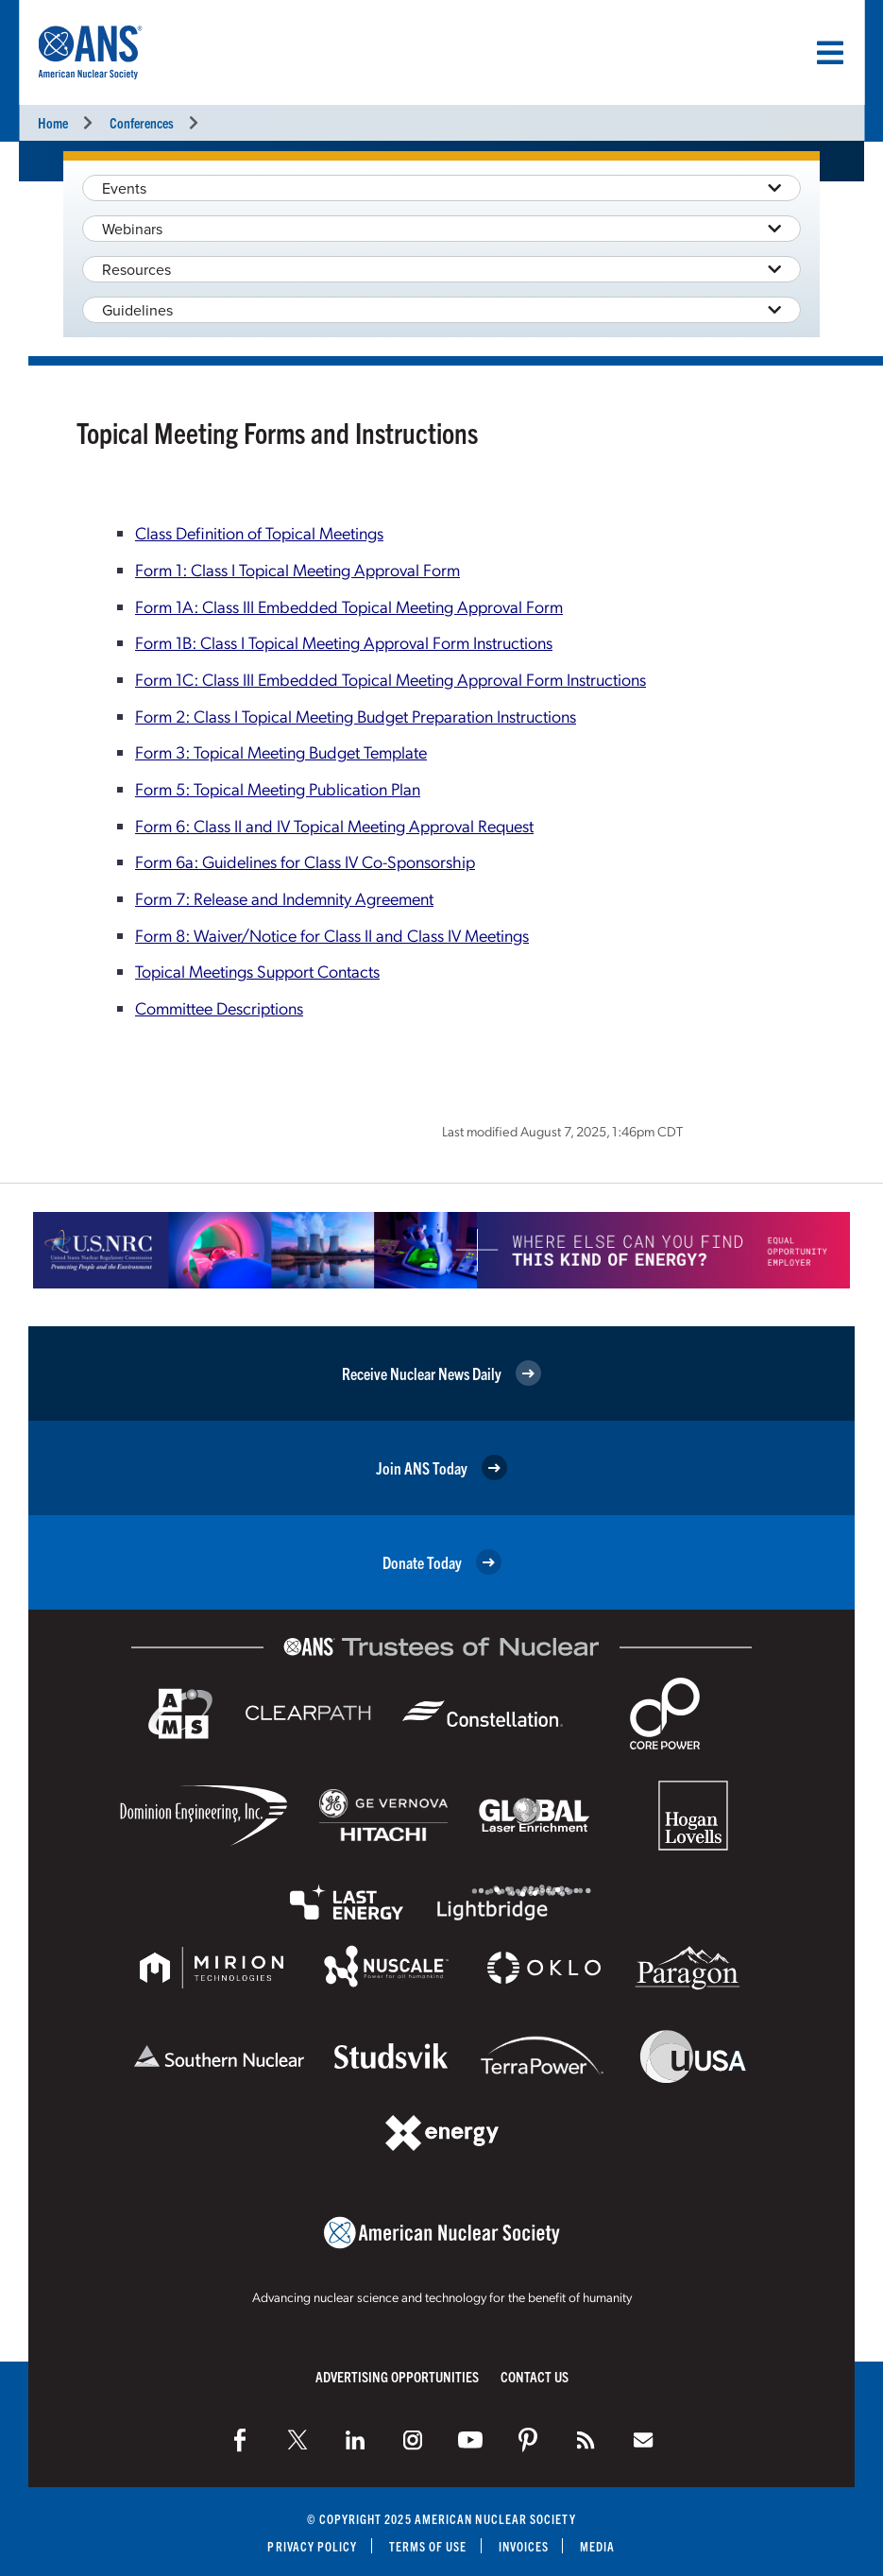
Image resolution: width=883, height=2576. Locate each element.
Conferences (142, 122)
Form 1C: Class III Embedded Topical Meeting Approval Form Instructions (390, 679)
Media (597, 2546)
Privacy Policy (312, 2546)
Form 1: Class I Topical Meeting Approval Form (297, 569)
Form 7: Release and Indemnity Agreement (284, 898)
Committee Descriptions (219, 1007)
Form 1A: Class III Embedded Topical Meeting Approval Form (349, 606)
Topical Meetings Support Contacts (257, 970)
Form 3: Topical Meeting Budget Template (281, 751)
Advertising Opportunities (397, 2376)
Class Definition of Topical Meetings (259, 532)
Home (53, 122)
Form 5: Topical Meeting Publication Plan (277, 788)
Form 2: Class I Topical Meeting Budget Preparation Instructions (355, 715)
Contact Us (535, 2376)
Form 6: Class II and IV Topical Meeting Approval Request (334, 825)
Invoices (524, 2546)
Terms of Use (428, 2546)
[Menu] (830, 53)
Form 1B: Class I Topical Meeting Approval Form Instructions (343, 642)
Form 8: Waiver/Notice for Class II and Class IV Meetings (332, 935)
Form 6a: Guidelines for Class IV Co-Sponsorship (305, 861)
